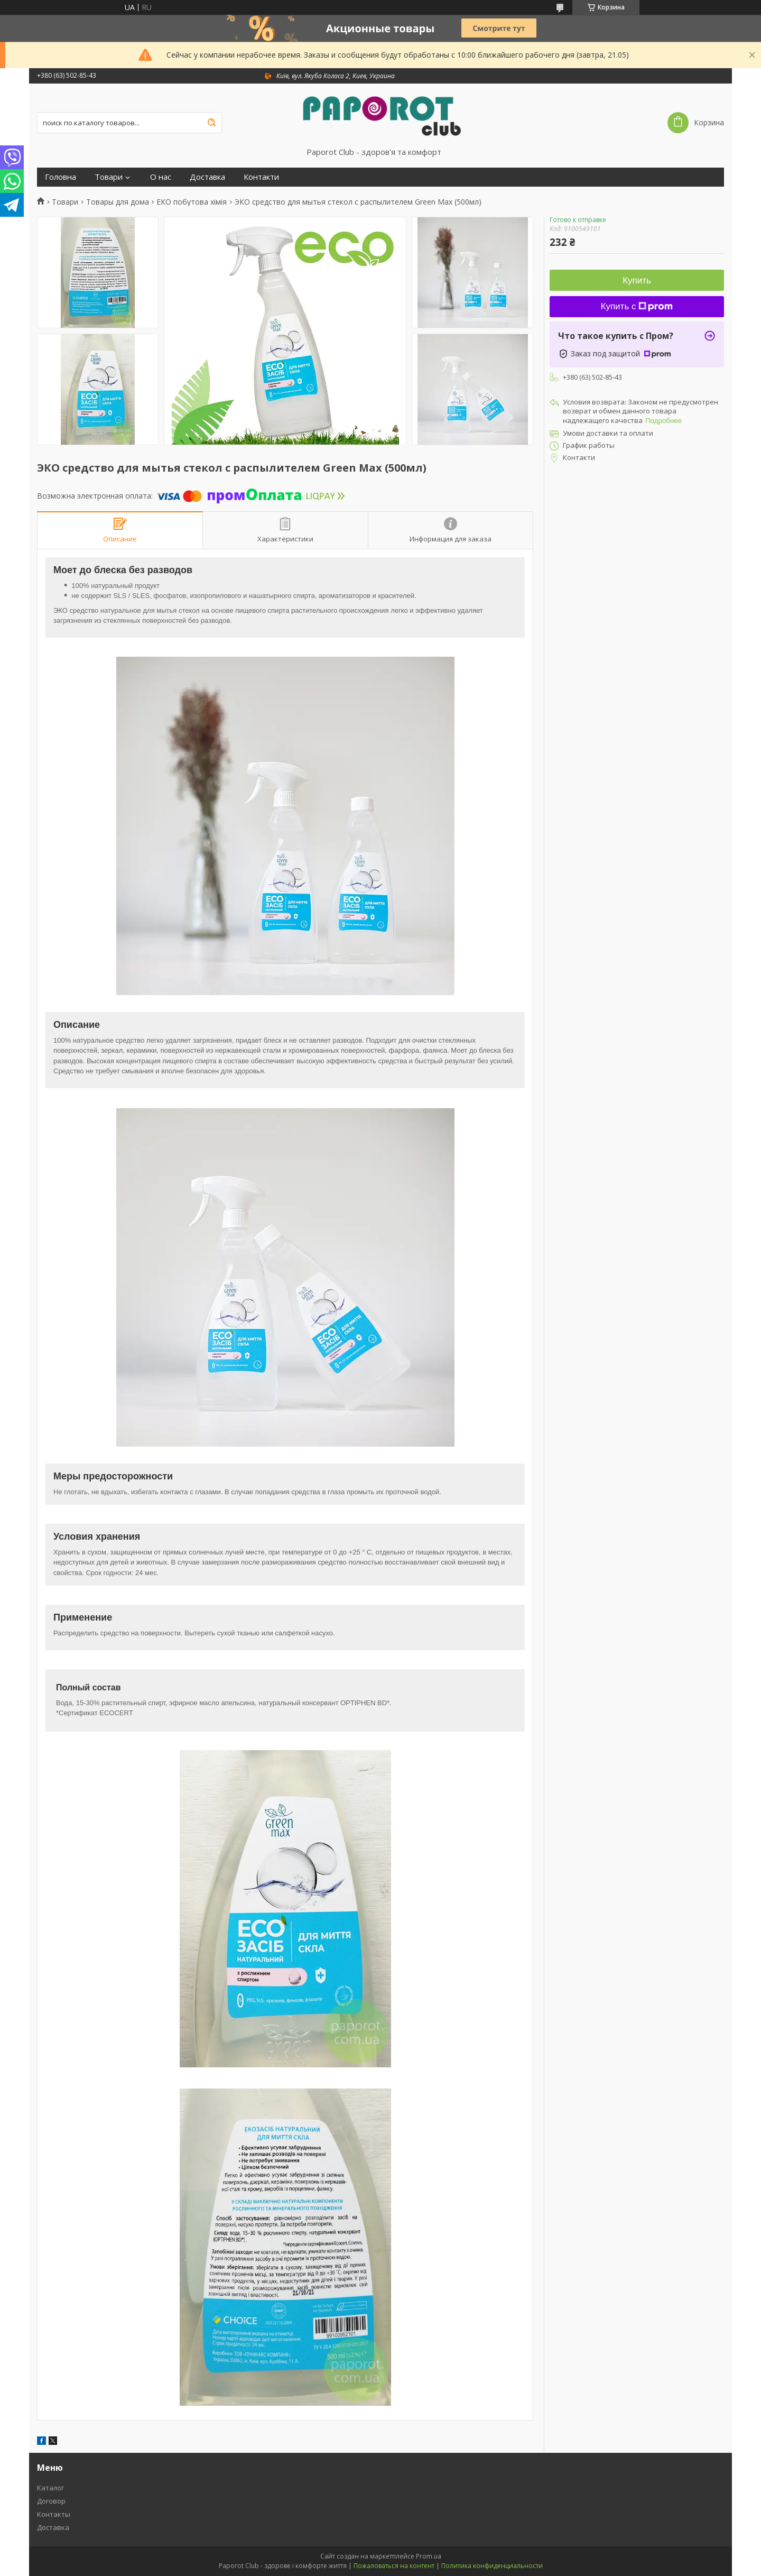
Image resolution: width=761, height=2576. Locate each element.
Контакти (261, 177)
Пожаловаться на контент (394, 2565)
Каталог (50, 2487)
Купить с (637, 306)
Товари (109, 177)
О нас (160, 177)
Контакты (53, 2514)
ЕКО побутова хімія (191, 202)
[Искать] (211, 122)
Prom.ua (428, 2556)
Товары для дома (117, 202)
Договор (51, 2501)
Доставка (207, 177)
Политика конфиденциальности (492, 2565)
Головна (60, 177)
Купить (637, 280)
